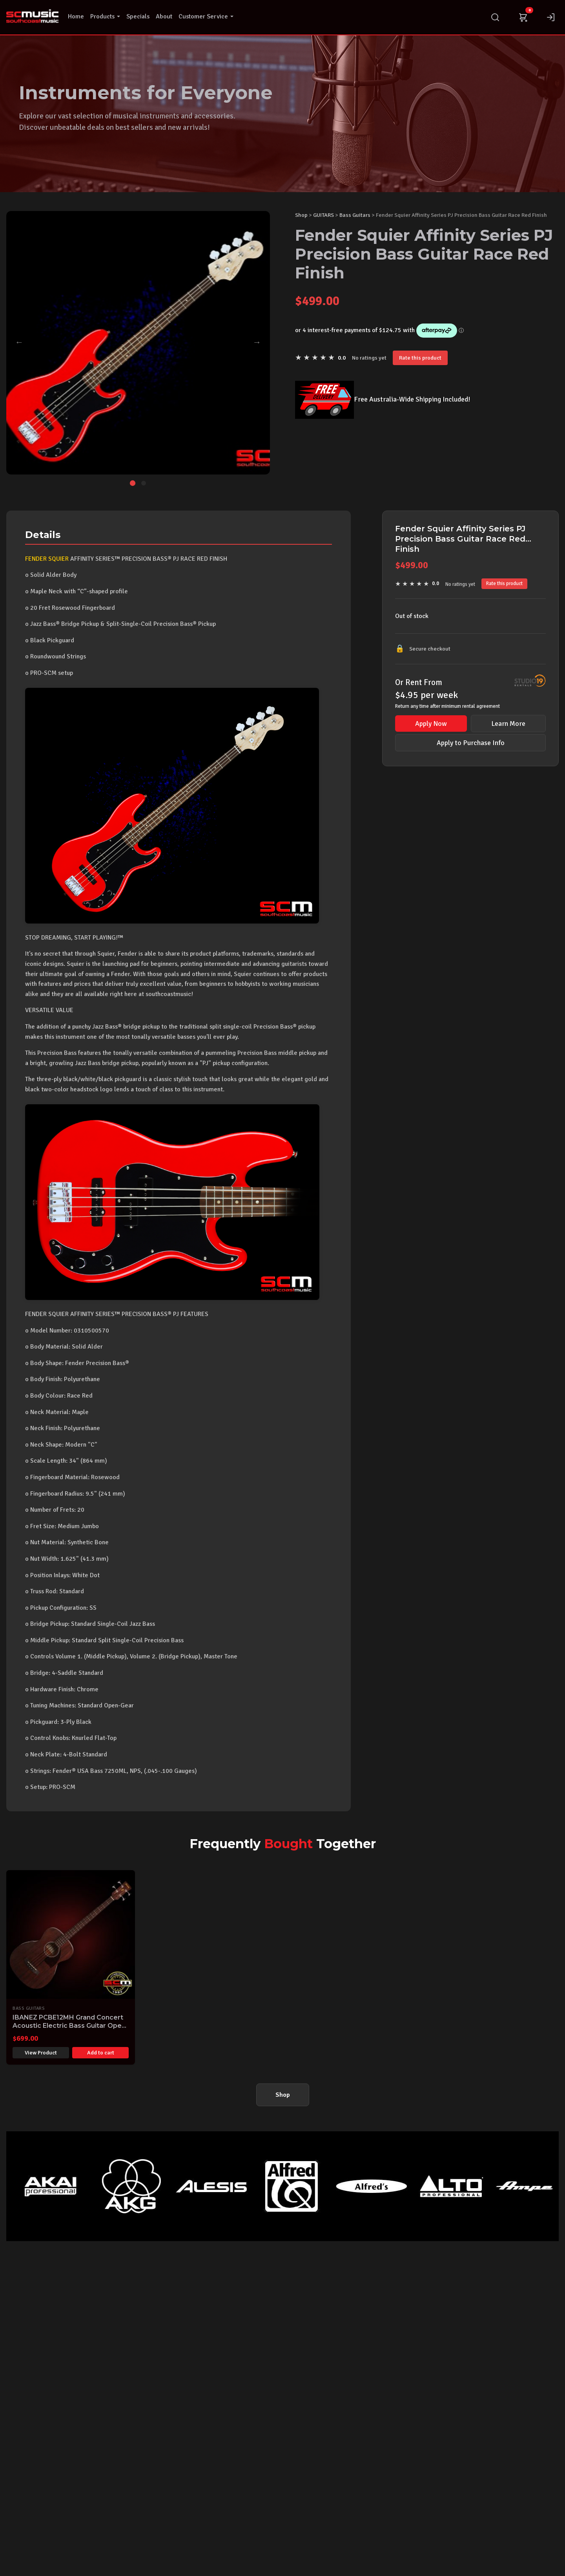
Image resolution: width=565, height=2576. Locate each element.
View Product (41, 2052)
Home (76, 16)
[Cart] (523, 17)
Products (105, 16)
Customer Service (206, 16)
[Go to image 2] (143, 483)
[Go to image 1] (132, 483)
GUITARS (323, 214)
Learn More (508, 723)
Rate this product (420, 357)
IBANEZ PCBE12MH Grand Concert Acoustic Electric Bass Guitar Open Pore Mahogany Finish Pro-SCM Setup (69, 2029)
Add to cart (100, 2052)
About (164, 16)
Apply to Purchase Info (471, 742)
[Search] (495, 17)
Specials (137, 16)
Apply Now (431, 723)
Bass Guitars (354, 214)
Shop (301, 214)
